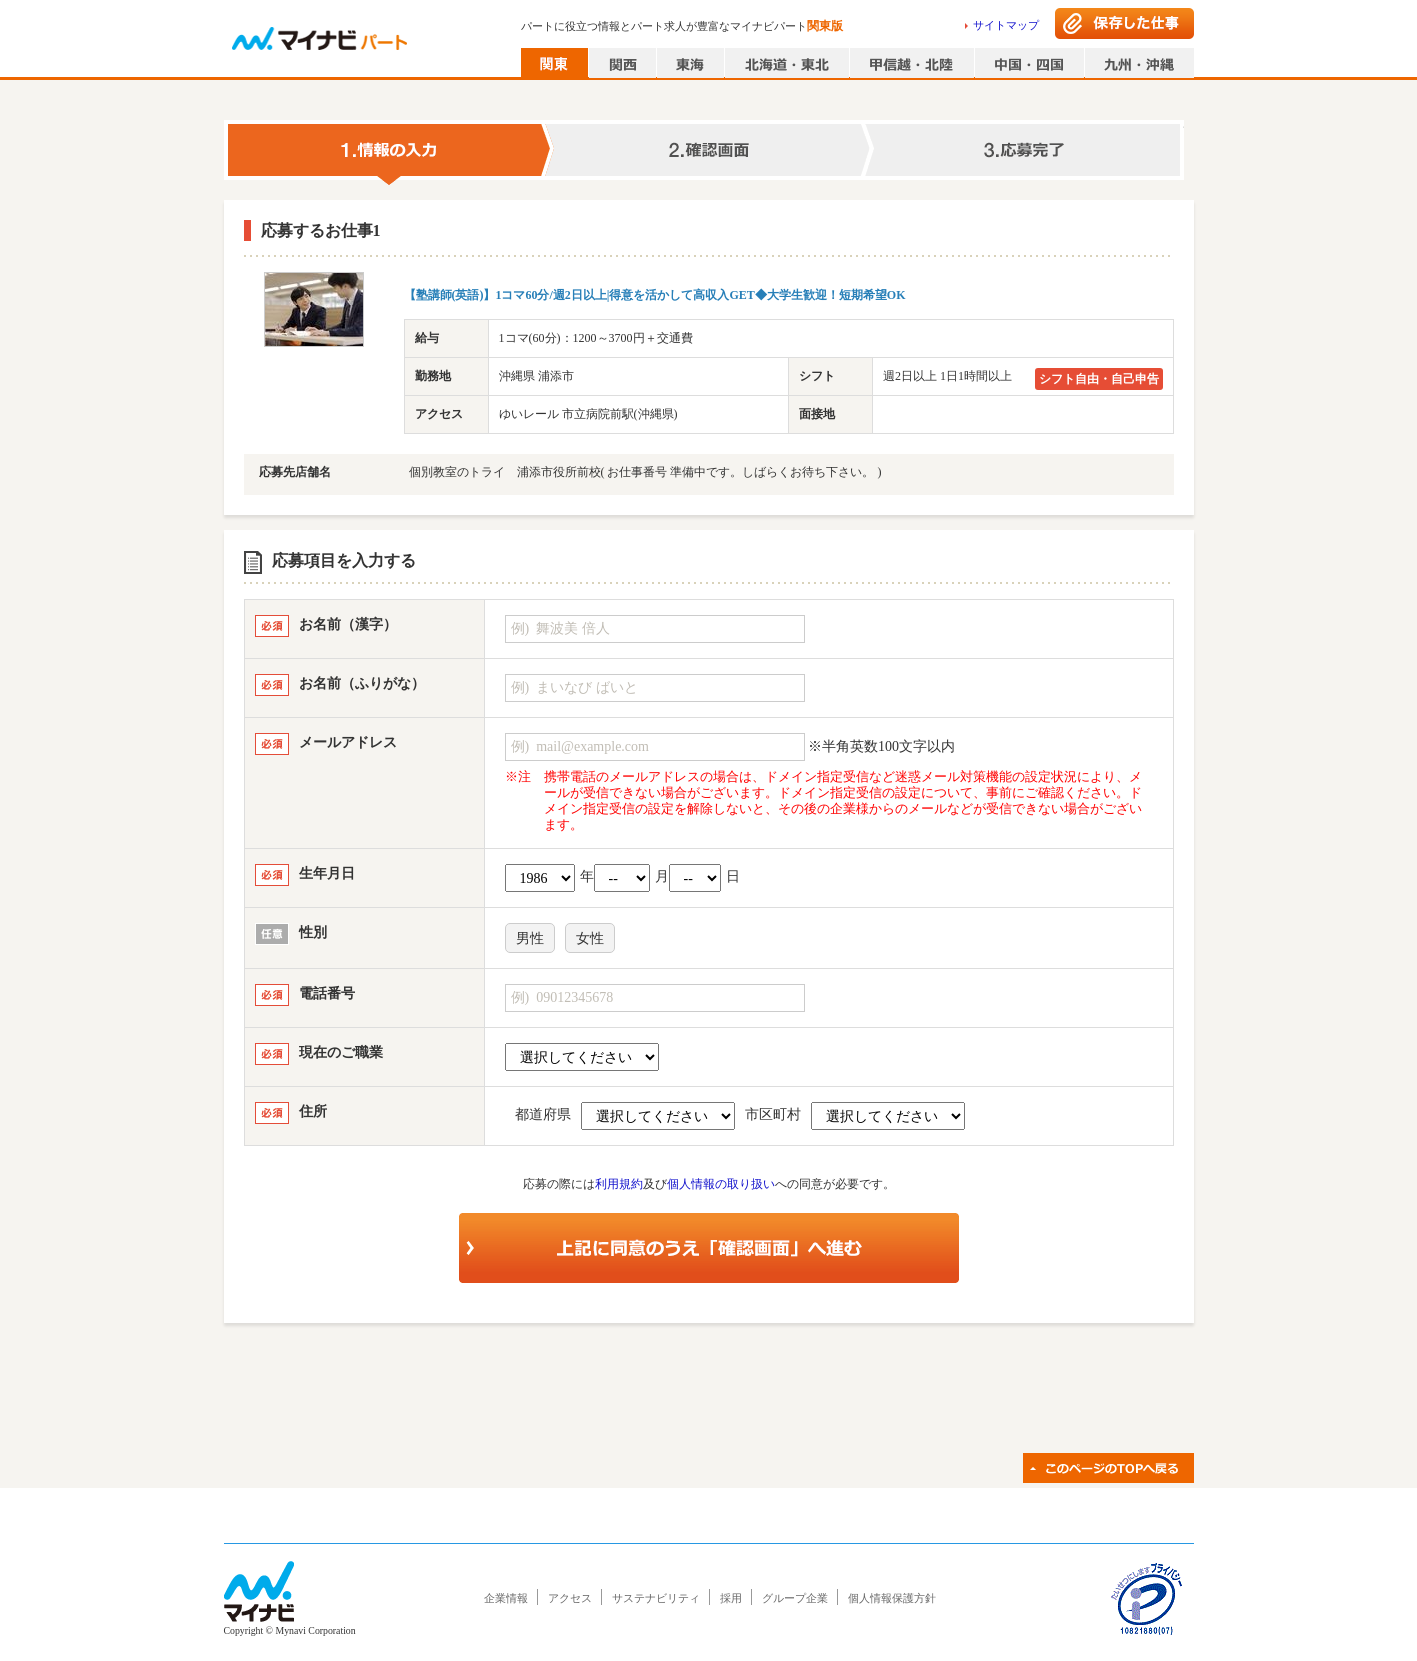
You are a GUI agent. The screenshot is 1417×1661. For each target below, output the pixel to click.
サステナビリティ (656, 1598)
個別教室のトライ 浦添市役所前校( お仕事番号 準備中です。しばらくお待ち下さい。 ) (645, 472)
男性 (530, 938)
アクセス (570, 1598)
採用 (731, 1598)
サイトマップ (1006, 25)
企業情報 (506, 1598)
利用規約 (619, 1184)
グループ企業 (795, 1598)
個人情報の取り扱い (721, 1184)
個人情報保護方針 (892, 1598)
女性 (590, 938)
